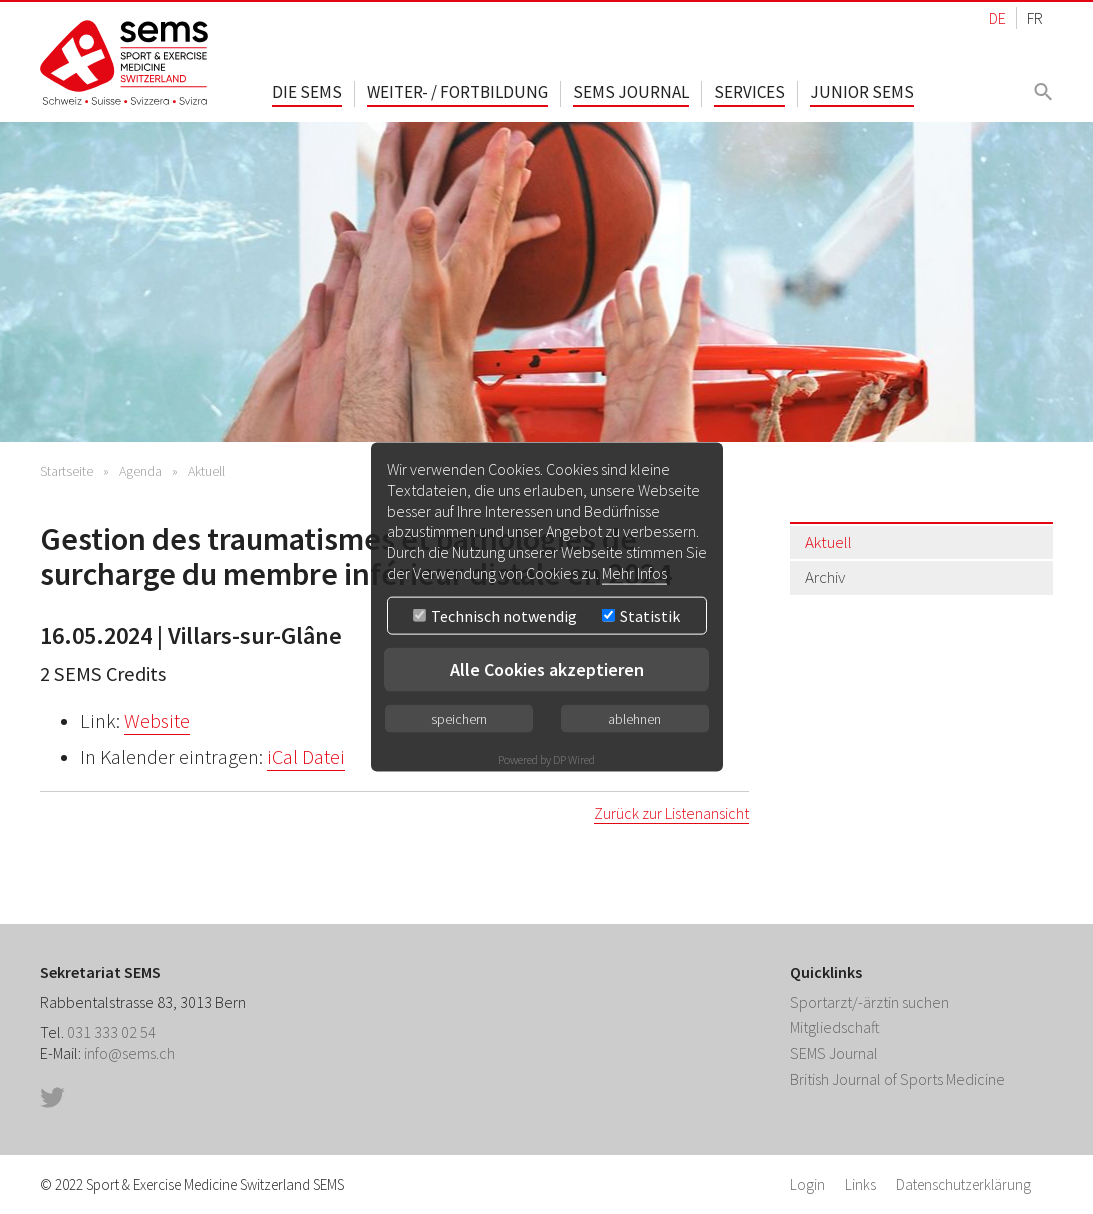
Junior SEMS (862, 92)
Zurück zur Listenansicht (671, 813)
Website (157, 721)
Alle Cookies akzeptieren (547, 668)
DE (997, 18)
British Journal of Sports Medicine (897, 1079)
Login (807, 1184)
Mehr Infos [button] (634, 573)
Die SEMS (307, 92)
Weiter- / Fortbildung (457, 92)
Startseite (66, 471)
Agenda (140, 471)
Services (749, 92)
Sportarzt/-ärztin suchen (869, 1002)
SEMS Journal (631, 92)
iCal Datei (306, 757)
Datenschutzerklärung (963, 1184)
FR (1035, 18)
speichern (459, 718)
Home (125, 62)
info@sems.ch (129, 1053)
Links (860, 1184)
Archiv (825, 577)
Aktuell (206, 471)
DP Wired (574, 758)
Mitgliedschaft (835, 1027)
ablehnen (634, 718)
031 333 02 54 (111, 1032)
